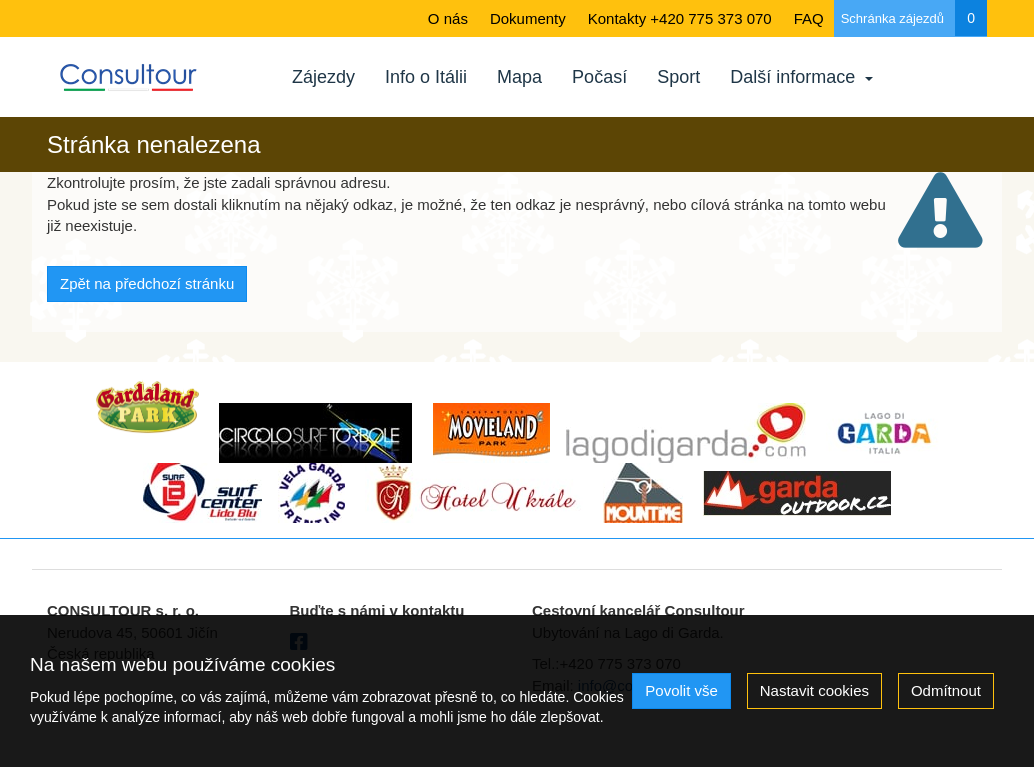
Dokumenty (528, 18)
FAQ (809, 18)
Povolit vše (681, 690)
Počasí (599, 77)
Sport (678, 77)
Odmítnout (946, 690)
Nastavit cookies (814, 690)
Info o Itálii (426, 77)
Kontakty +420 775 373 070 (680, 18)
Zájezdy (323, 77)
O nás (448, 18)
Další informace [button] (801, 77)
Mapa (519, 77)
